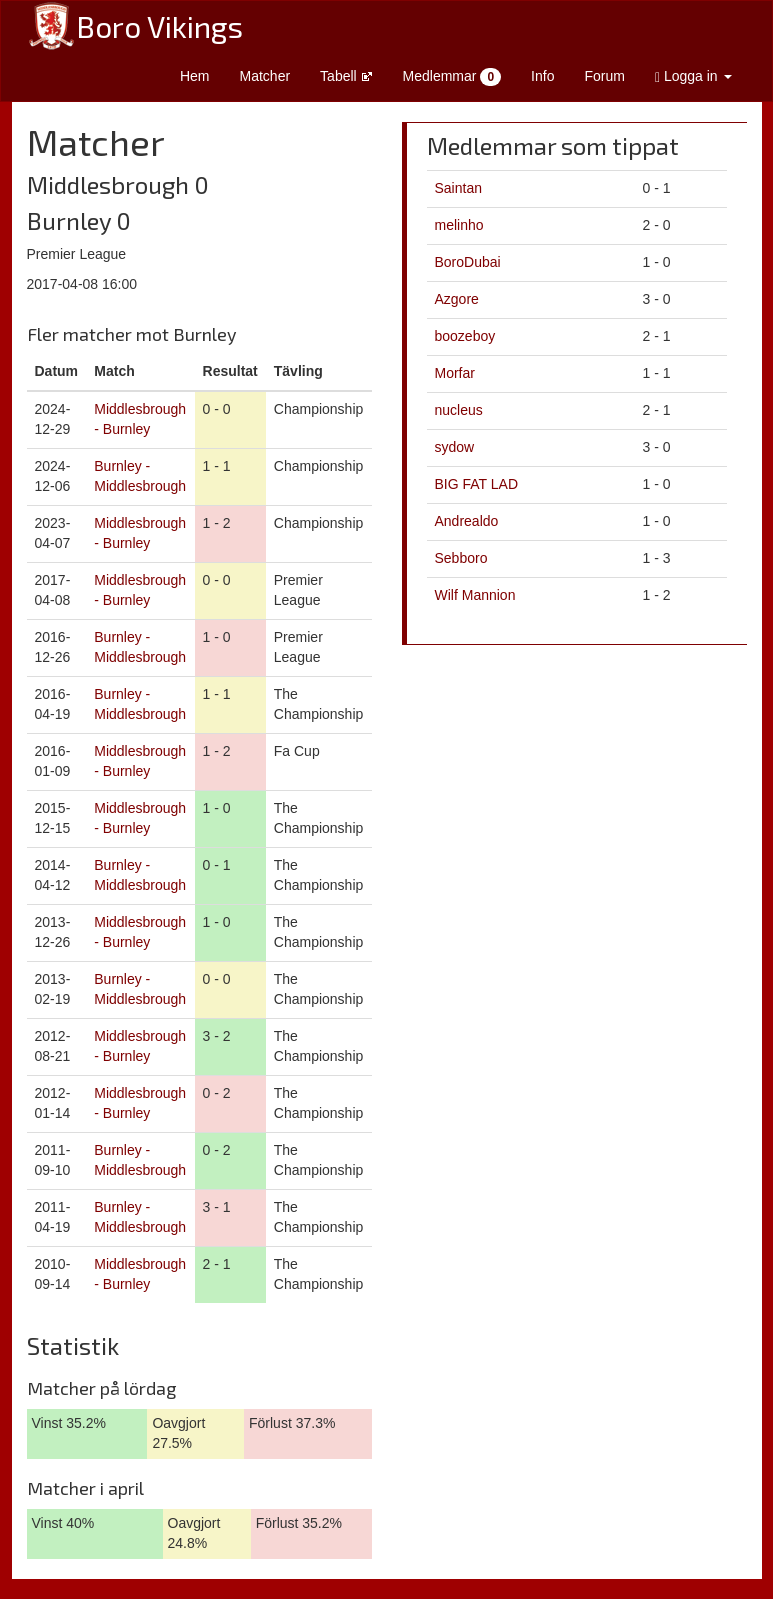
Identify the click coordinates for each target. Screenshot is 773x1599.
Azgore (457, 299)
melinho (459, 225)
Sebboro (461, 558)
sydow (455, 447)
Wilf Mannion (475, 595)
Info (542, 76)
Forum (604, 76)
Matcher (265, 76)
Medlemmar (452, 77)
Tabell (346, 76)
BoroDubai (468, 262)
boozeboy (465, 336)
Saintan (458, 188)
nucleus (459, 410)
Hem (195, 76)
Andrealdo (467, 521)
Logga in (693, 76)
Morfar (455, 373)
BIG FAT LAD (477, 484)
